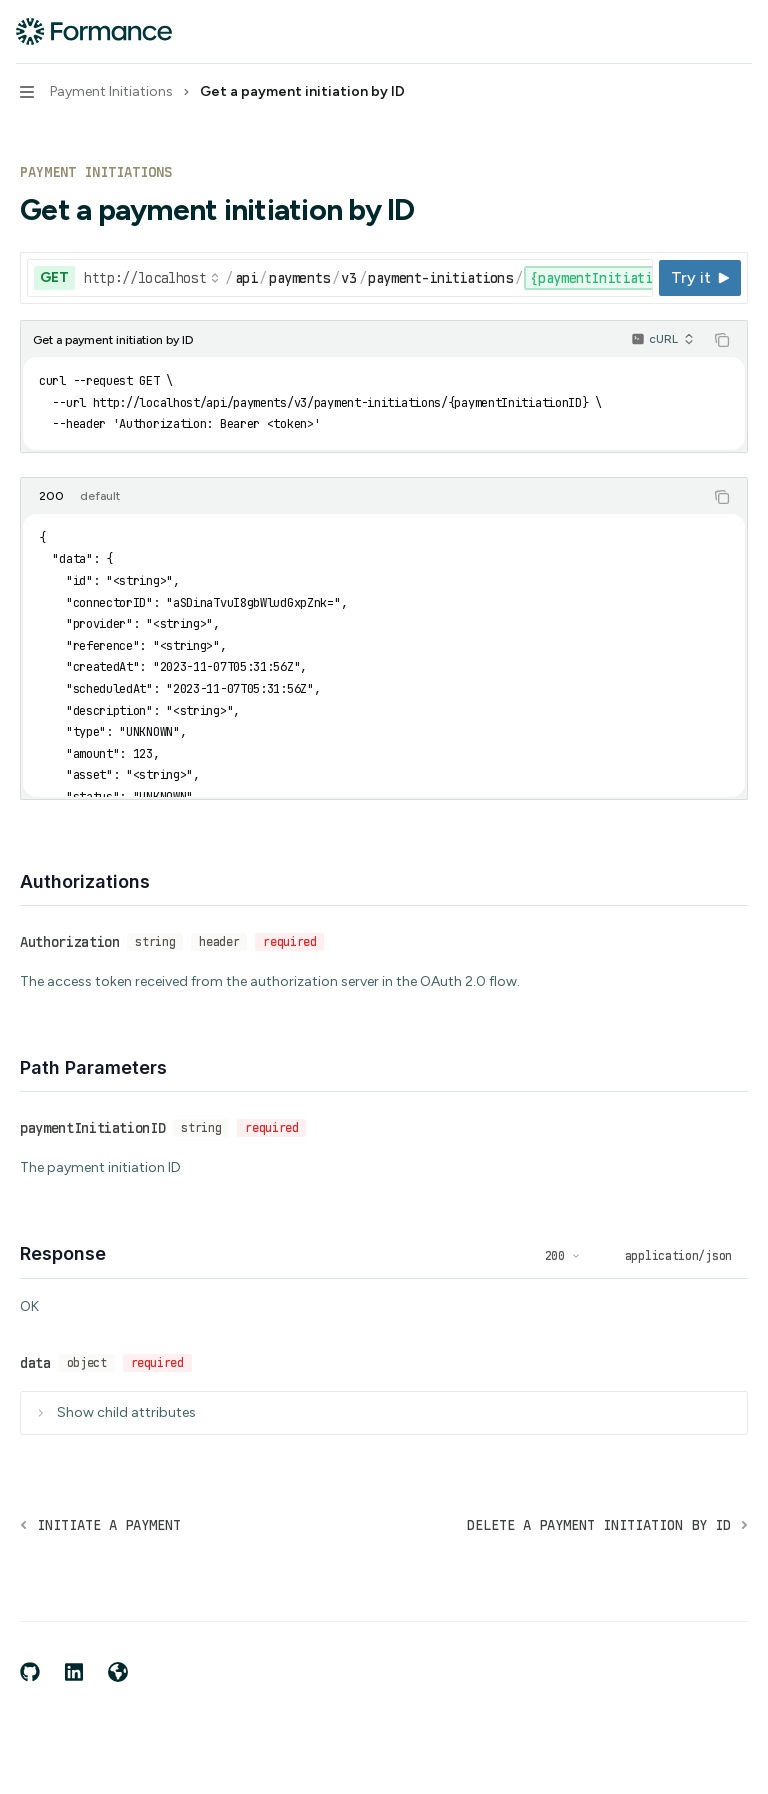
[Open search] (704, 32)
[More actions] (742, 32)
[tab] (51, 496)
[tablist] (362, 497)
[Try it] (700, 278)
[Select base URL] (152, 278)
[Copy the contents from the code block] (722, 340)
